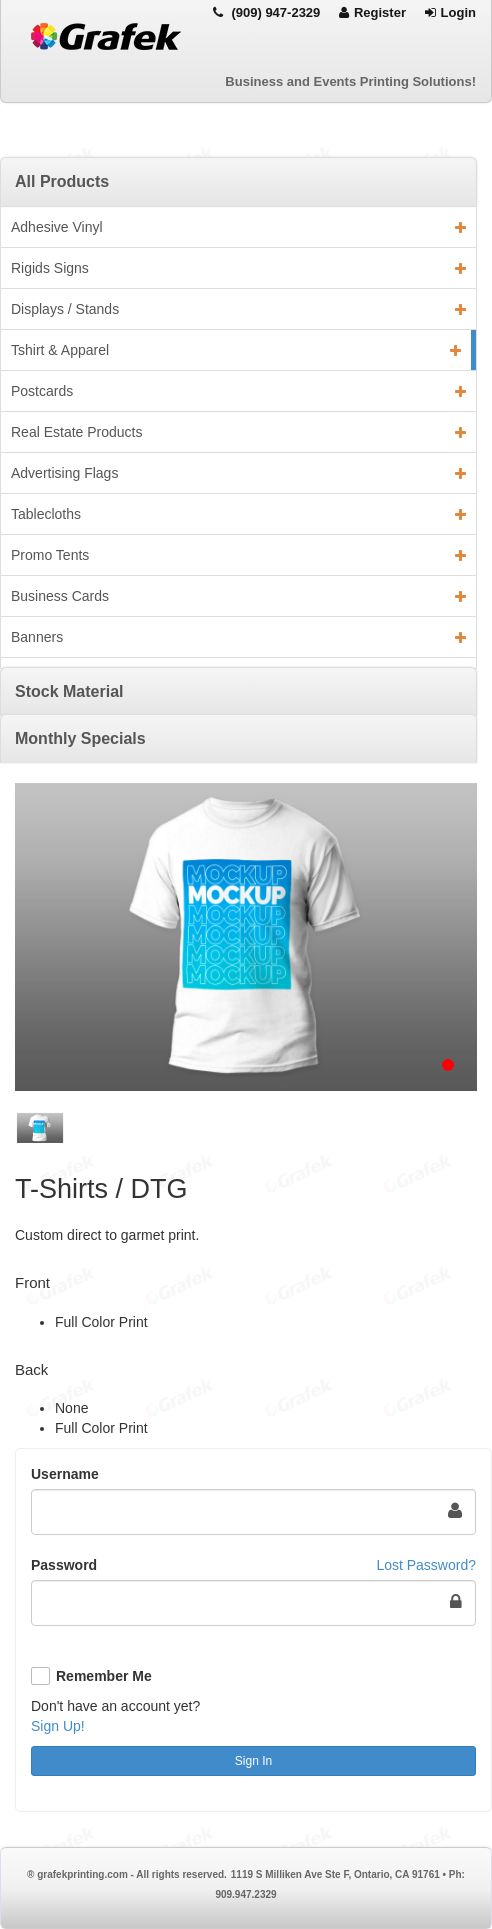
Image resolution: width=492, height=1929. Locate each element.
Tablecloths (238, 514)
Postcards (238, 391)
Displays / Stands (238, 309)
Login (450, 12)
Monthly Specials (80, 738)
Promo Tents (238, 555)
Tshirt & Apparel (236, 350)
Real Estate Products (238, 432)
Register (372, 12)
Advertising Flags (238, 473)
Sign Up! (58, 1726)
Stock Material (69, 691)
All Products (62, 181)
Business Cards (238, 596)
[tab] (238, 181)
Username (65, 1474)
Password (64, 1565)
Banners (238, 637)
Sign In (253, 1761)
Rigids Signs (238, 268)
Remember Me (104, 1676)
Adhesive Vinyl (238, 227)
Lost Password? (426, 1565)
